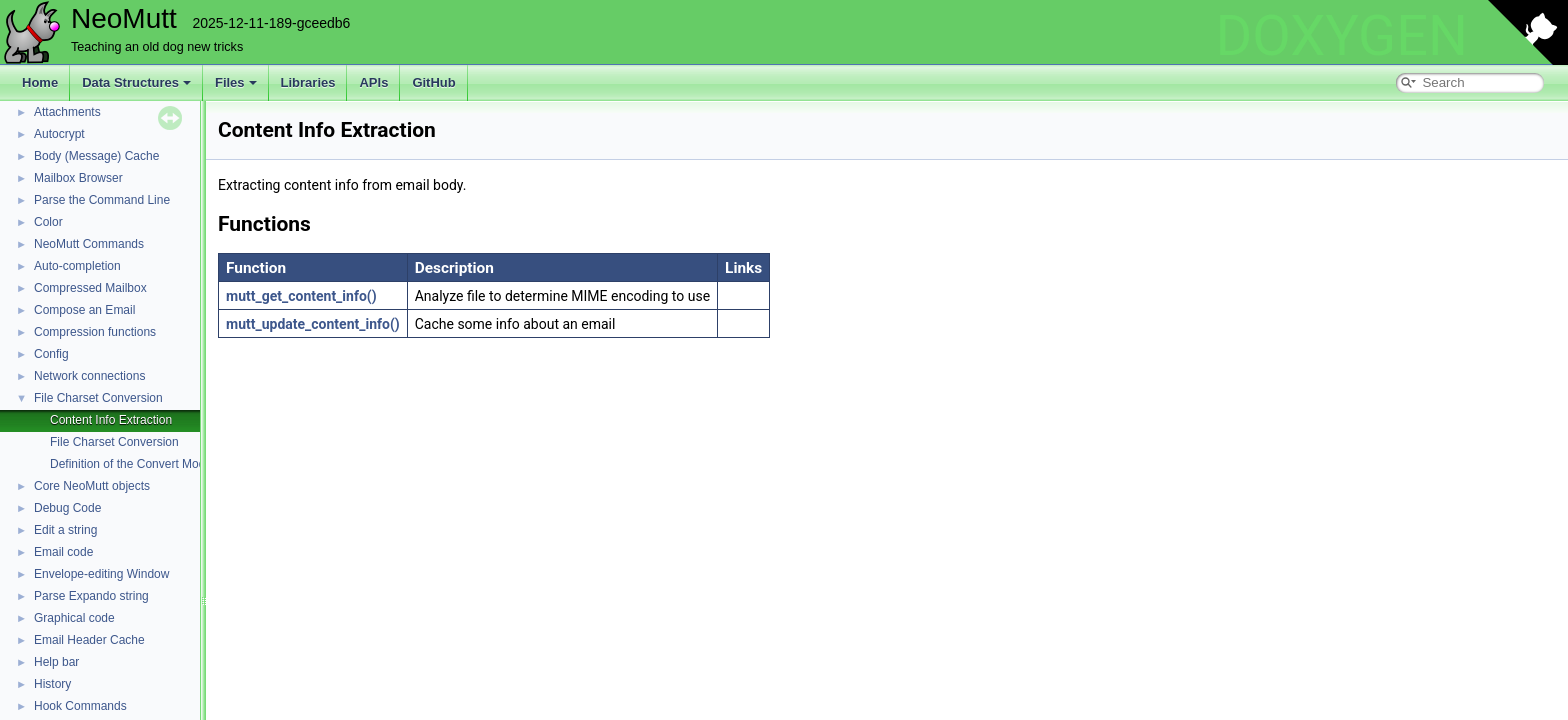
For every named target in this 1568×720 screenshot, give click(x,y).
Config (51, 354)
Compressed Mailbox (90, 288)
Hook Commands (80, 706)
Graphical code (74, 618)
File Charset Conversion (98, 398)
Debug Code (67, 508)
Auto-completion (77, 266)
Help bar (56, 662)
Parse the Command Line (102, 200)
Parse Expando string (91, 596)
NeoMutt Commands (89, 244)
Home (40, 82)
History (52, 684)
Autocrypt (59, 134)
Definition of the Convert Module (135, 464)
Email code (63, 552)
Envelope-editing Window (101, 574)
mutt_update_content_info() (313, 324)
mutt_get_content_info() (301, 296)
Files (236, 82)
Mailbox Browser (78, 178)
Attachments (67, 112)
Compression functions (95, 332)
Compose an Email (84, 310)
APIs (373, 82)
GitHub (433, 82)
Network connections (89, 376)
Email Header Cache (89, 640)
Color (48, 222)
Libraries (308, 82)
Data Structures (136, 82)
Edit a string (65, 530)
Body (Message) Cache (96, 156)
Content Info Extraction (111, 420)
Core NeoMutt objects (92, 486)
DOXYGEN (1341, 36)
